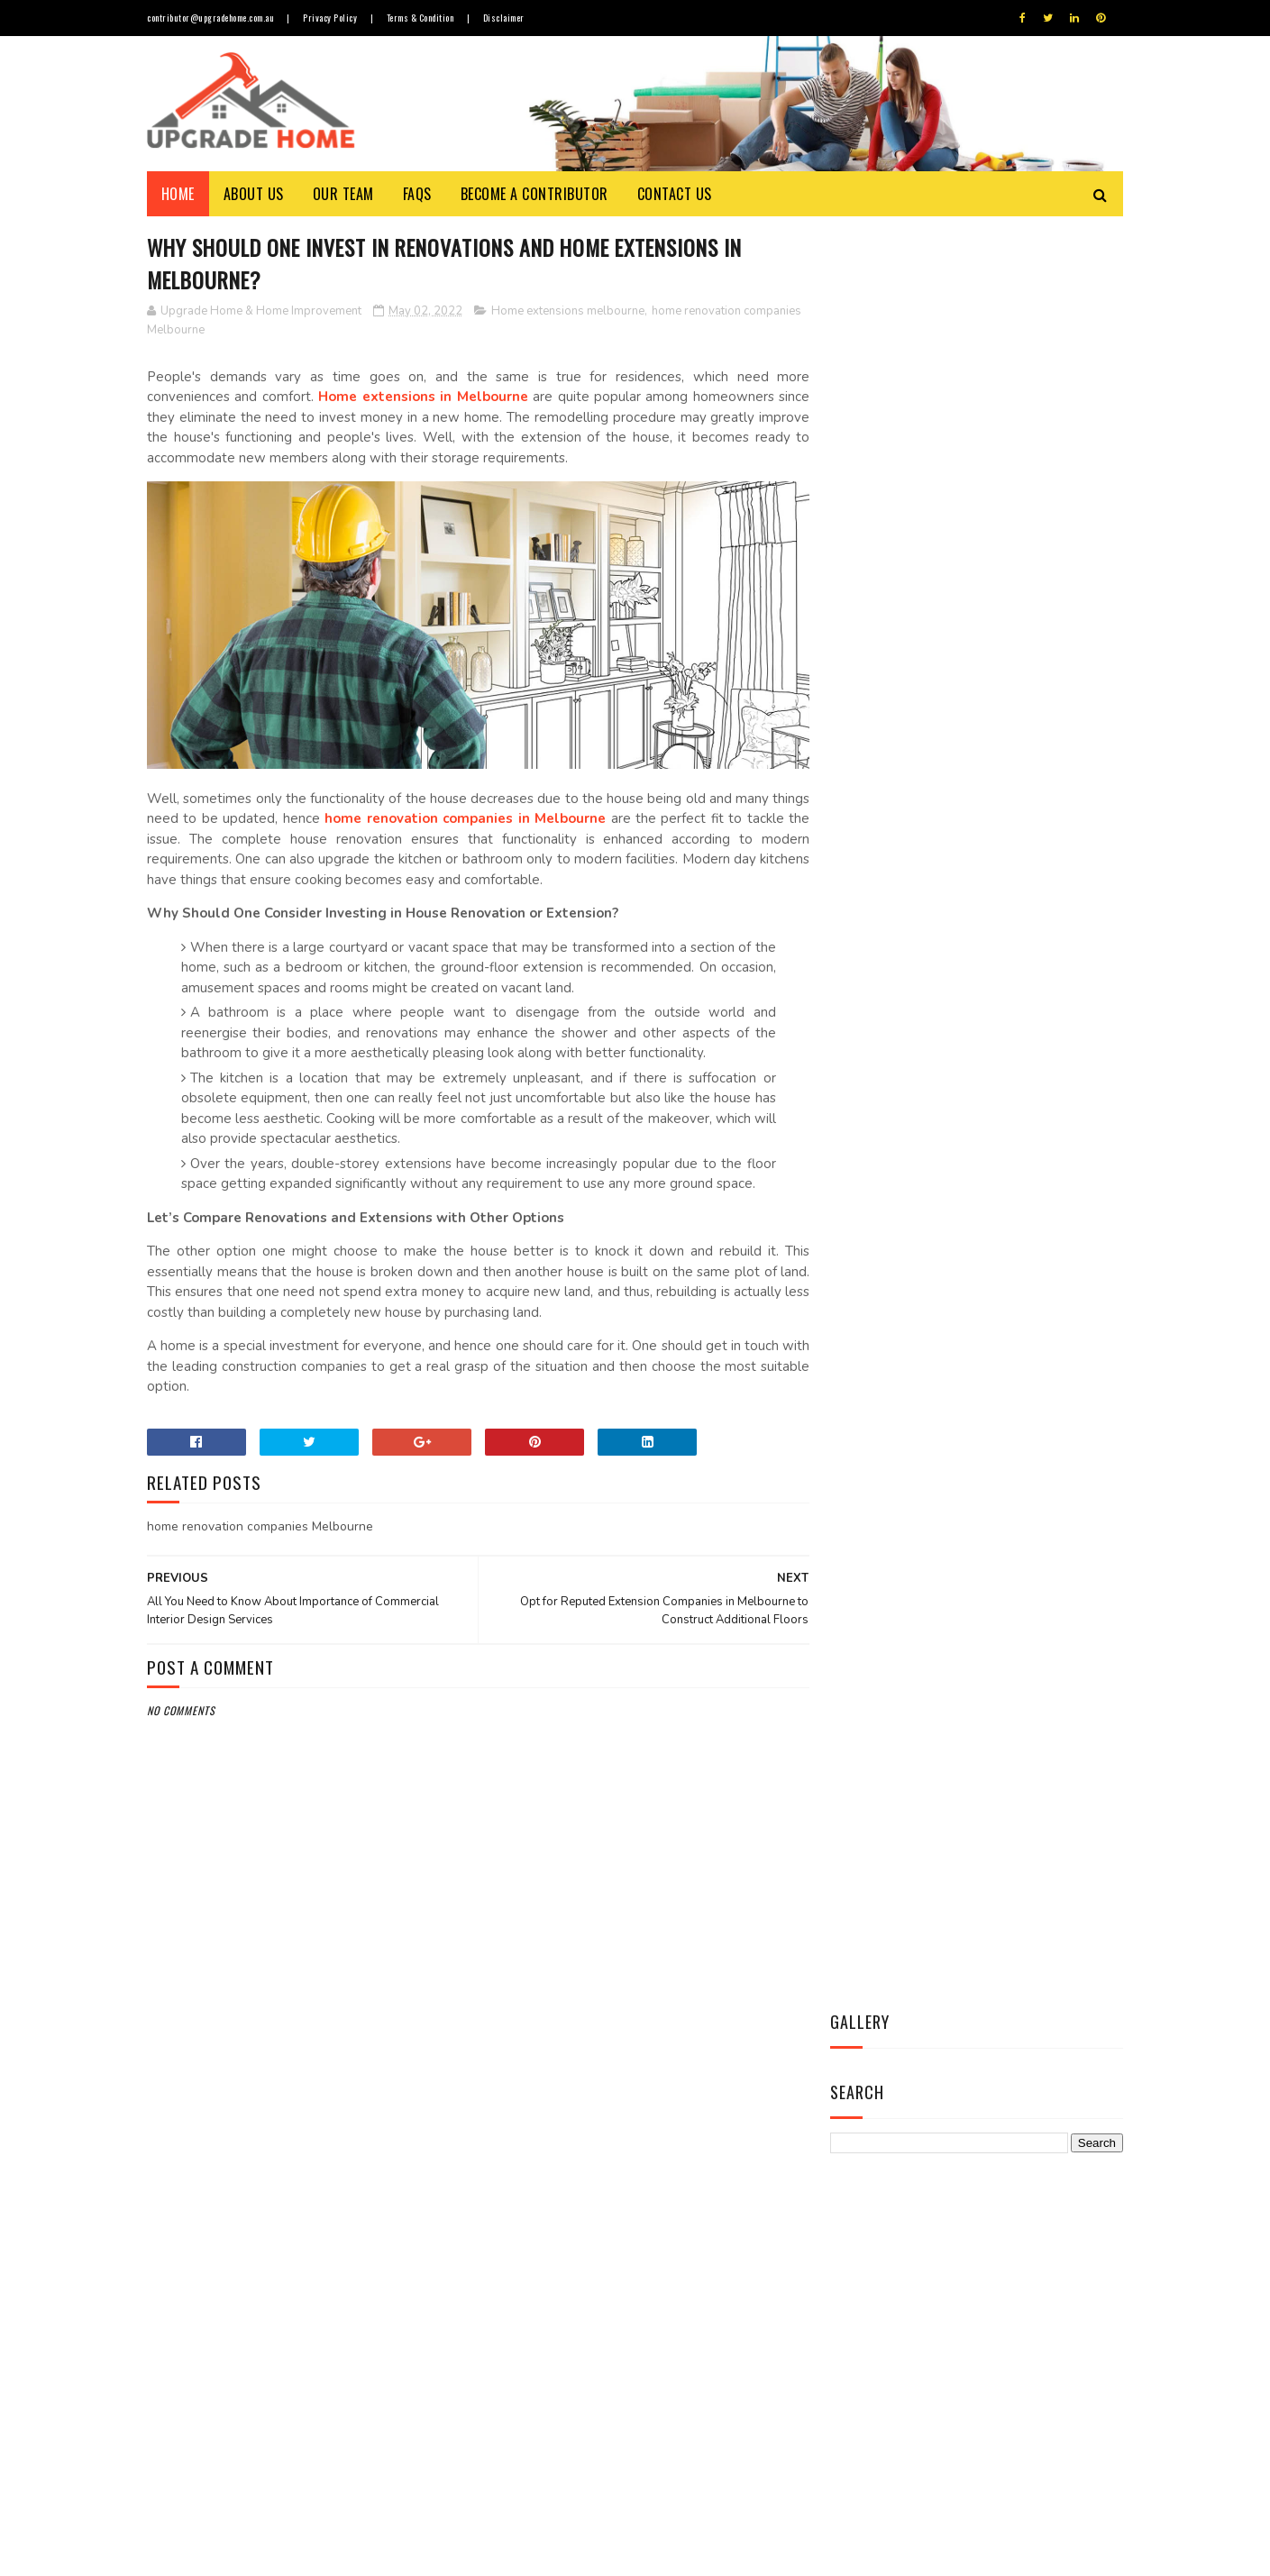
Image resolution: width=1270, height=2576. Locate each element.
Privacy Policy (332, 17)
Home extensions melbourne (567, 311)
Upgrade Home (230, 2553)
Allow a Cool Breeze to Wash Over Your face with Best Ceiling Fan (676, 2200)
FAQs (417, 194)
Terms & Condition (422, 17)
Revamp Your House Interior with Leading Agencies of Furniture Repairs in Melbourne (686, 2364)
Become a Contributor (534, 194)
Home (178, 194)
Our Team (343, 194)
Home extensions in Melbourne (418, 397)
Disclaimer (506, 17)
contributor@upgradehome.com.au (210, 17)
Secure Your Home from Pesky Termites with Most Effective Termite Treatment (681, 2446)
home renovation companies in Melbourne (514, 814)
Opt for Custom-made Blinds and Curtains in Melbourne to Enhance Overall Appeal (680, 2282)
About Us (254, 194)
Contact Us (674, 194)
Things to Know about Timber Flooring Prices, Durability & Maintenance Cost (680, 2118)
